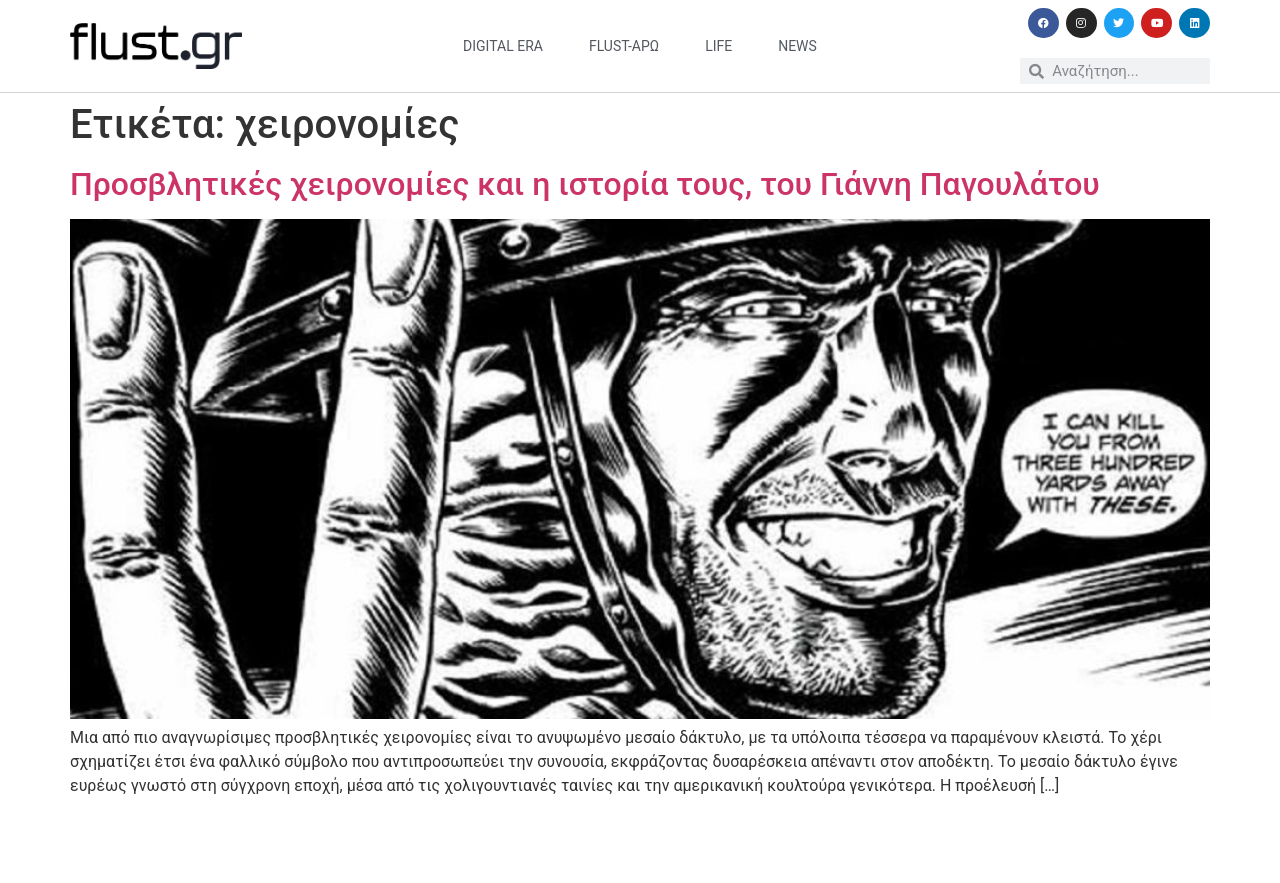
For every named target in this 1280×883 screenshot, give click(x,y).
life (718, 46)
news (797, 46)
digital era (503, 46)
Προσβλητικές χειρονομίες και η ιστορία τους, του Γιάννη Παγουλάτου (585, 184)
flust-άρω (624, 46)
